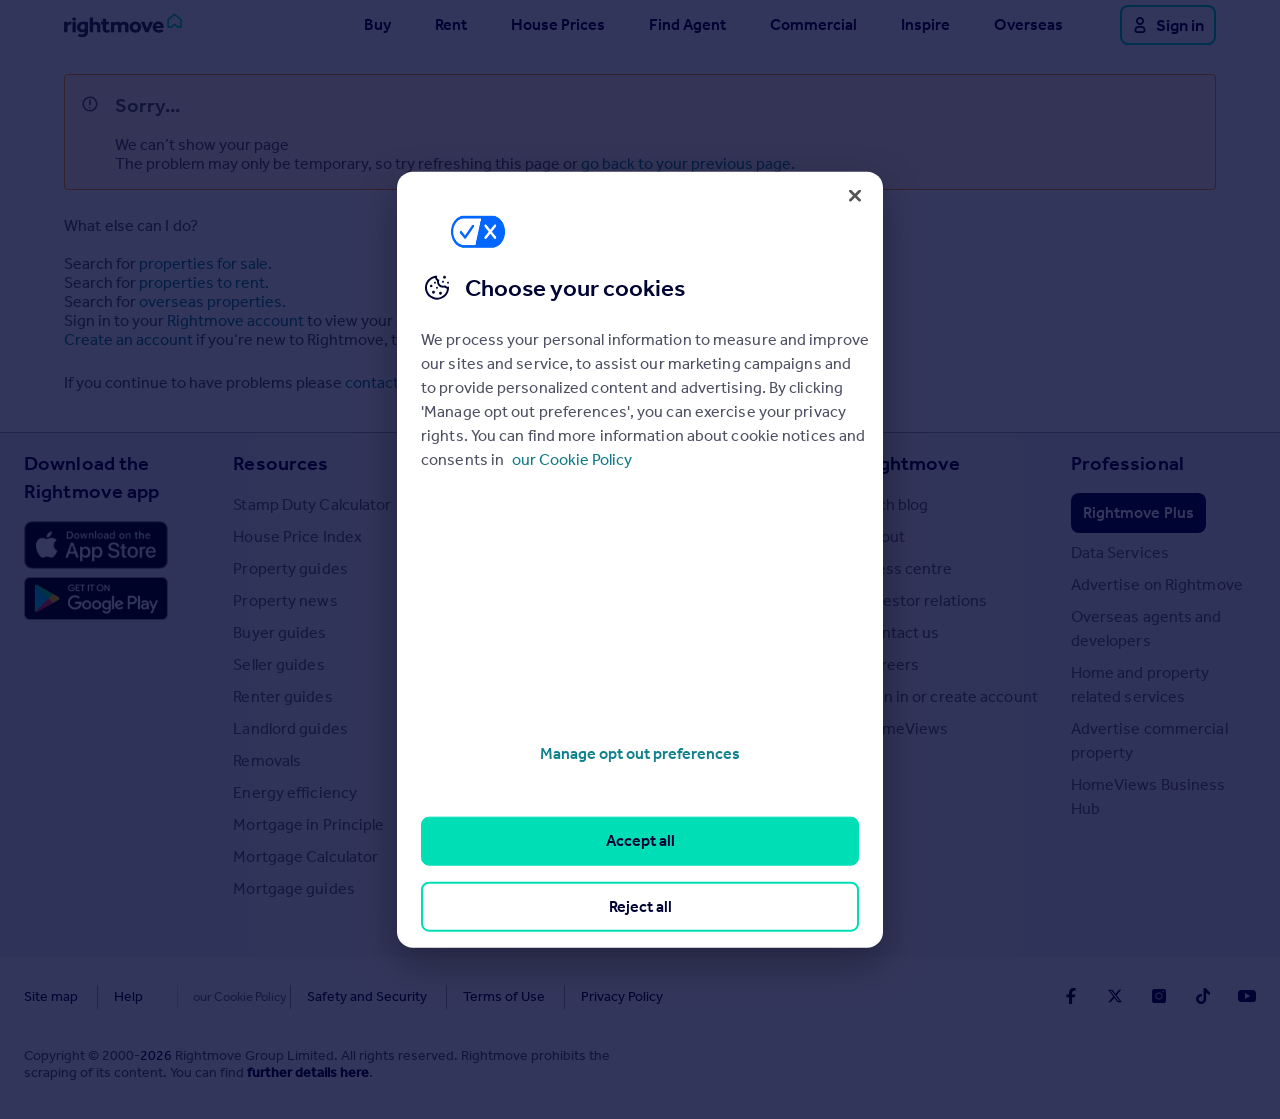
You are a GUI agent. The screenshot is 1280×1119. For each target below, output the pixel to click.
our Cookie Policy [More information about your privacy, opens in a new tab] (572, 459)
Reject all (640, 905)
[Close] (855, 195)
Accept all (640, 840)
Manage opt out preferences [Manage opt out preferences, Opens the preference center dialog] (640, 753)
